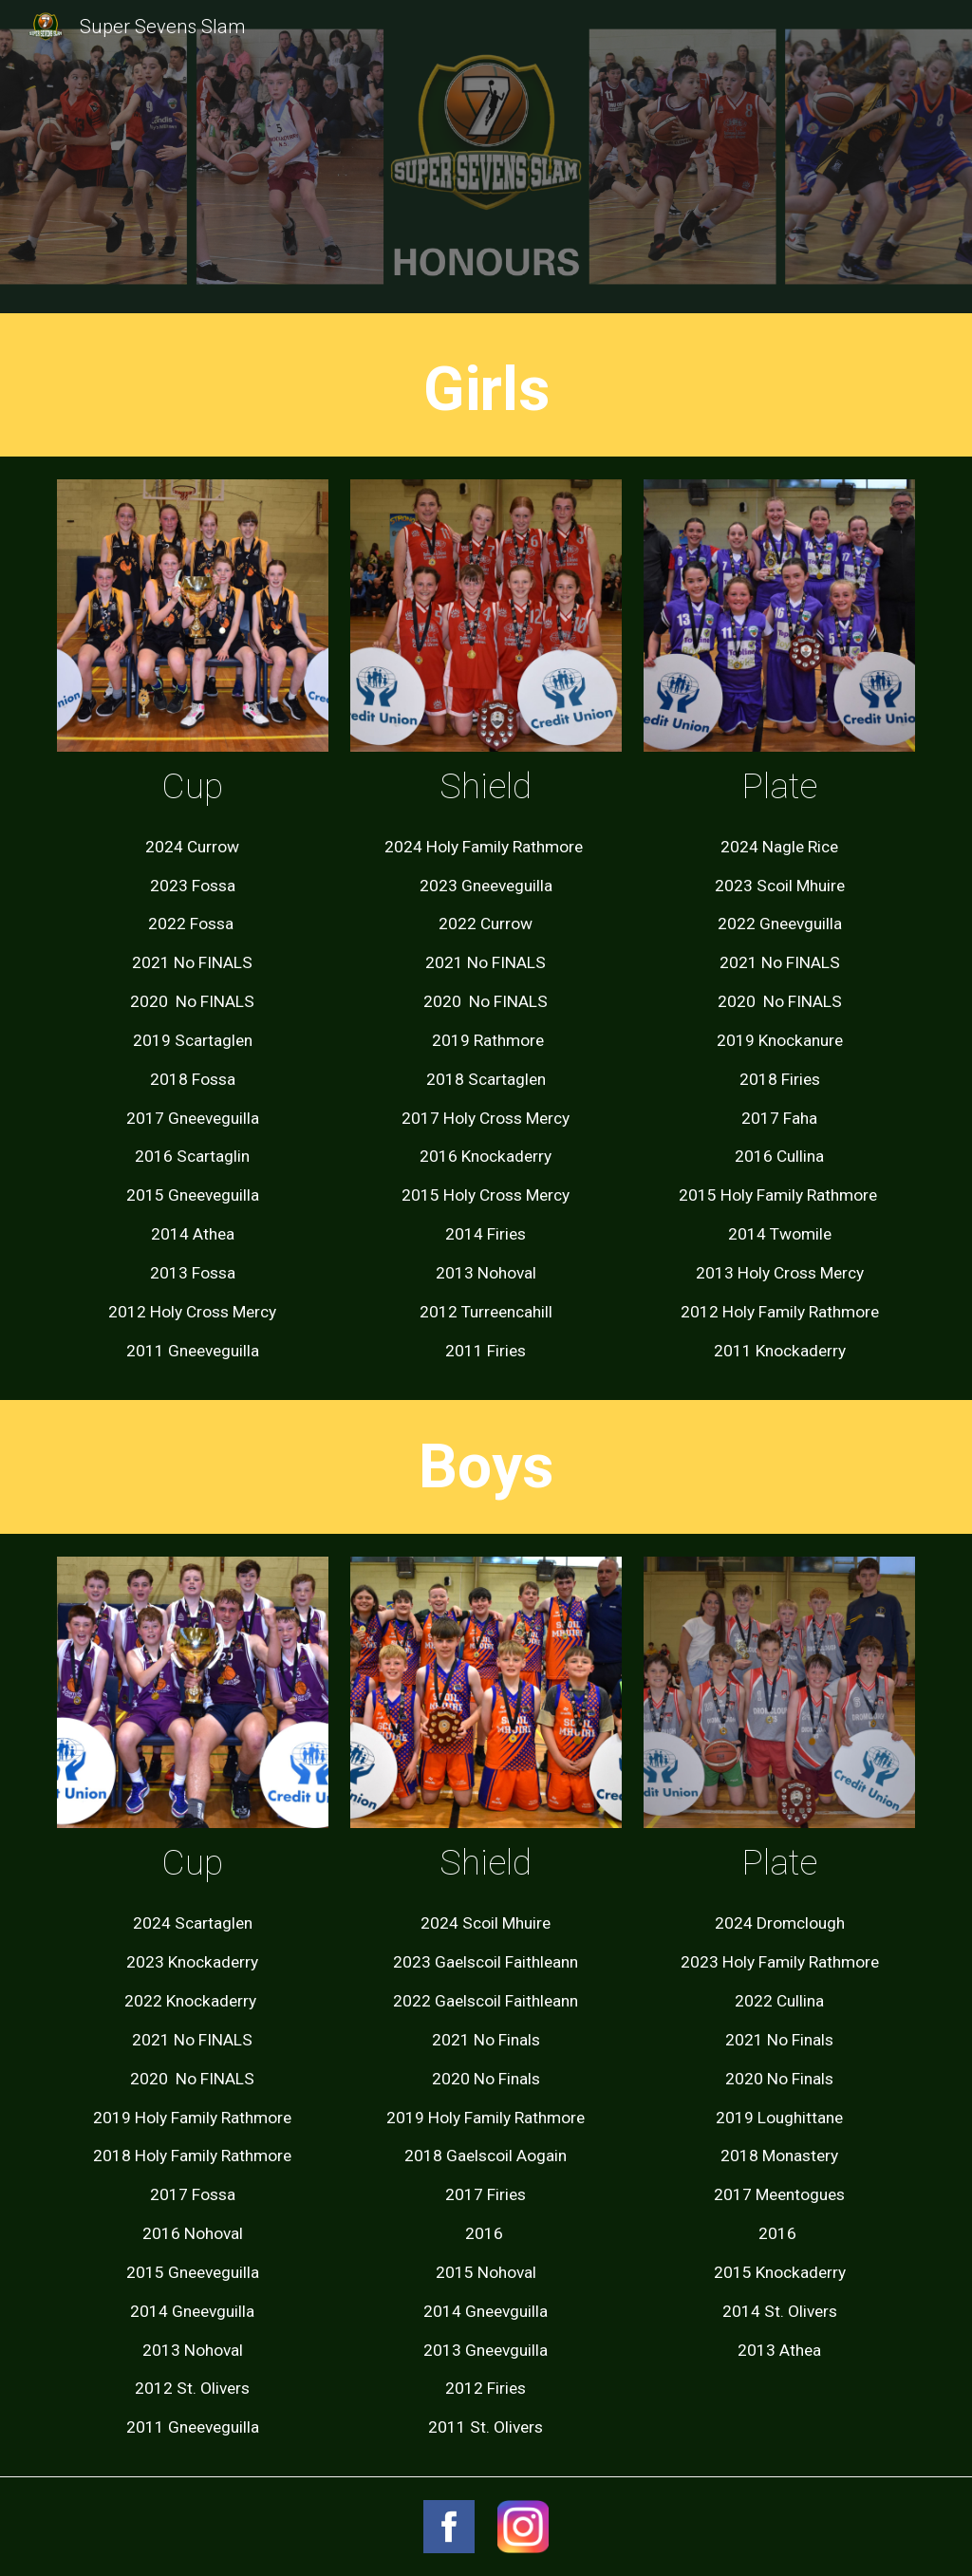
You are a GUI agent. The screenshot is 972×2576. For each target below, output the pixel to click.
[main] (486, 389)
